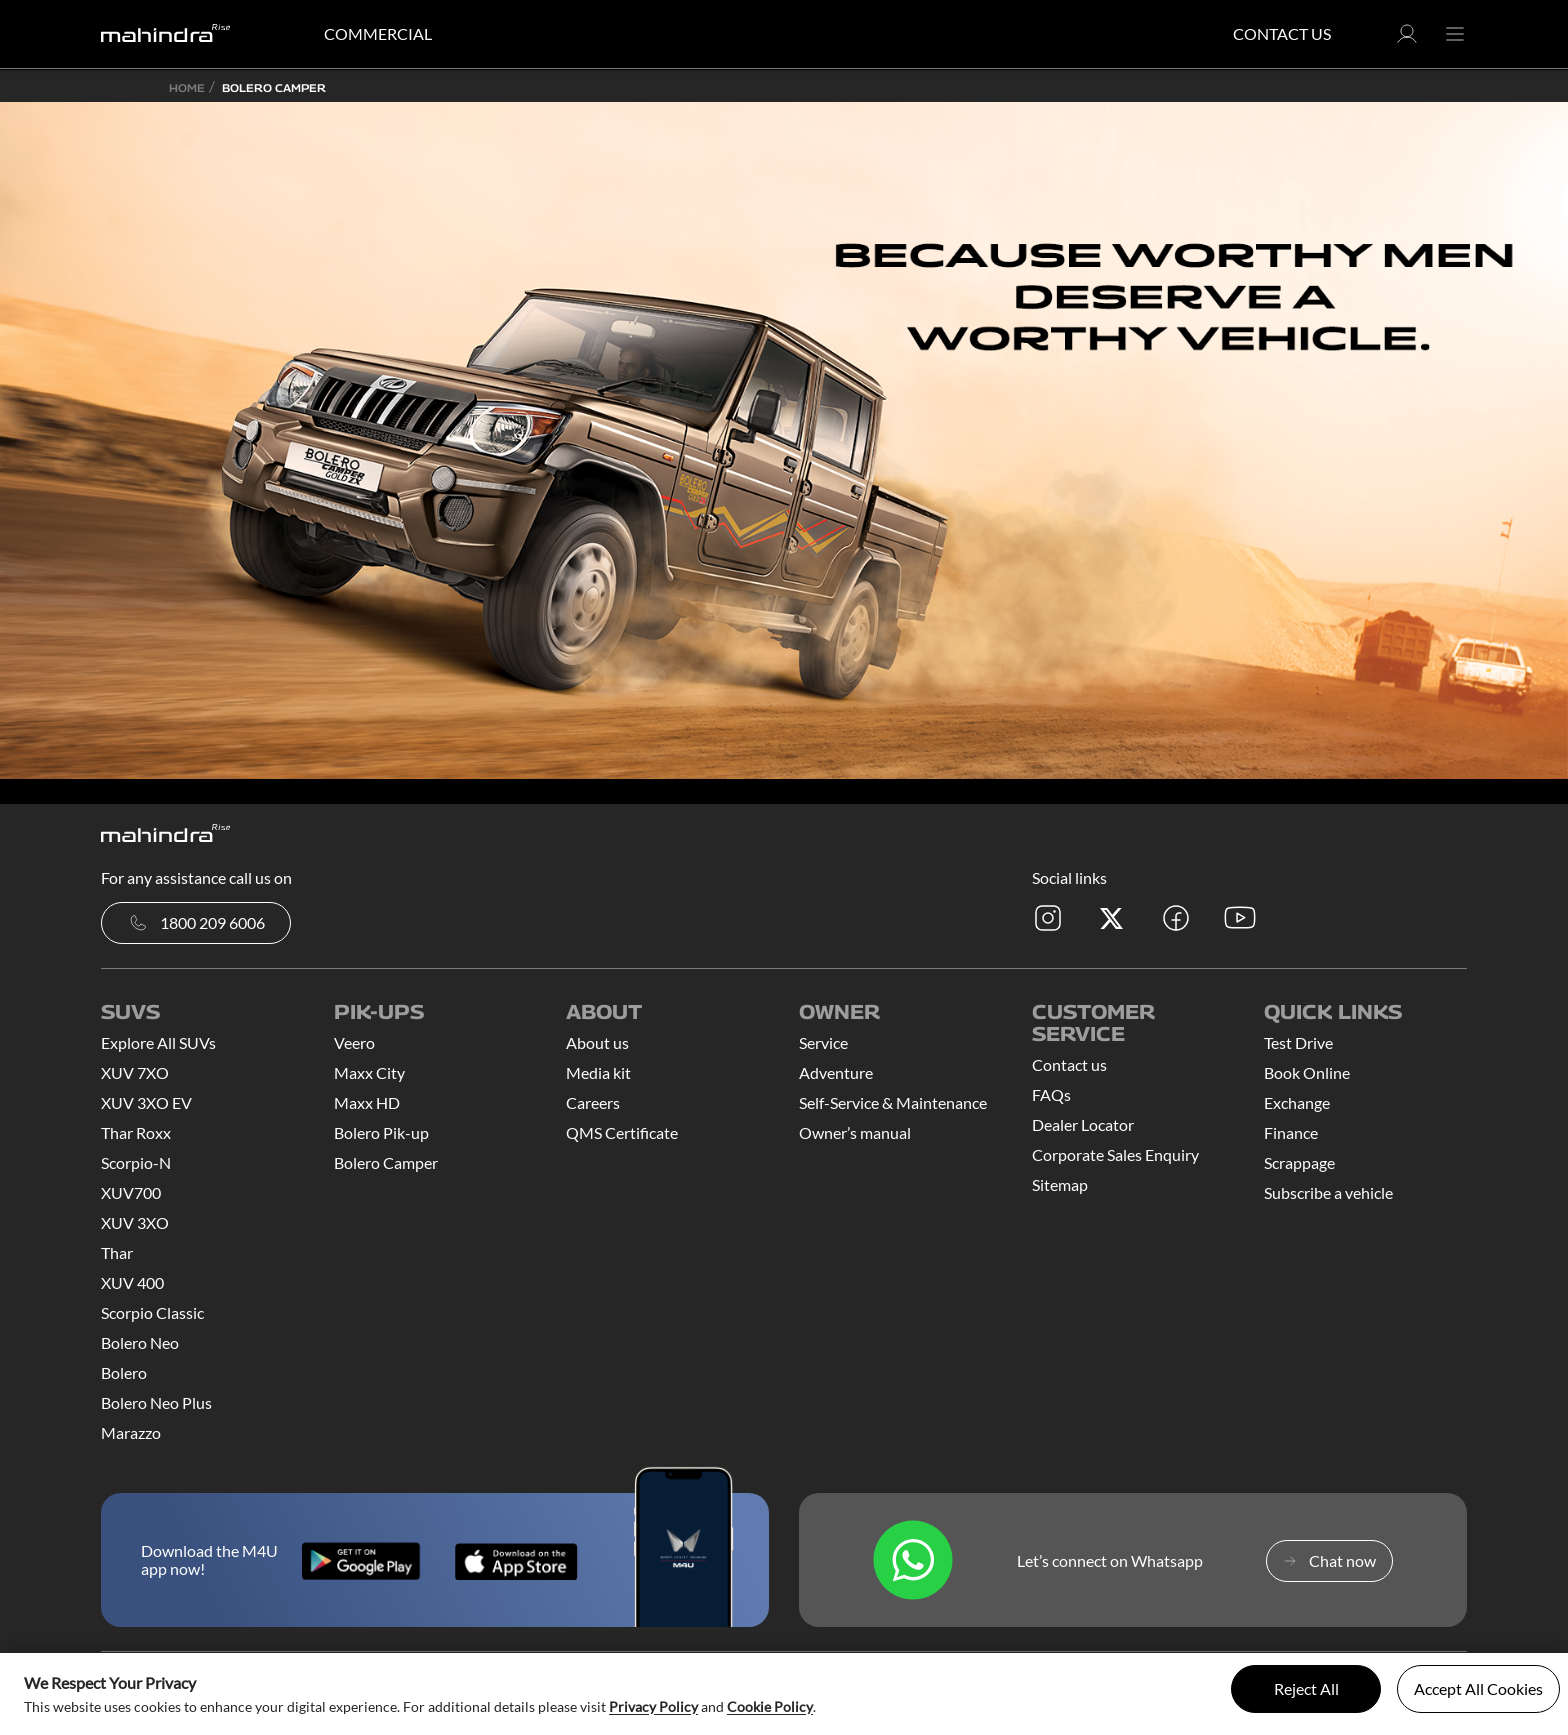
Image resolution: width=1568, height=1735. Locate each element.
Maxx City (369, 1072)
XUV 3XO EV (146, 1102)
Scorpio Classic (152, 1312)
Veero (354, 1042)
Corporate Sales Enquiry (1115, 1154)
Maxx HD (367, 1102)
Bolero (124, 1372)
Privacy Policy (653, 1706)
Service (823, 1042)
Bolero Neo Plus (156, 1402)
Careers (593, 1102)
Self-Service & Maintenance (893, 1102)
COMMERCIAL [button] (378, 33)
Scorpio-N (136, 1162)
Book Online (1307, 1072)
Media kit (598, 1072)
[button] (1407, 39)
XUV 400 (132, 1282)
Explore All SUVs (158, 1042)
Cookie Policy (770, 1706)
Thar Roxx (136, 1132)
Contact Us (1282, 33)
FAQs (1051, 1094)
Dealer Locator (1083, 1124)
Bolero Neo (140, 1342)
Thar (117, 1252)
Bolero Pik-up (381, 1132)
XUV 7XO (135, 1072)
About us (597, 1042)
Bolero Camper (386, 1162)
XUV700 (131, 1192)
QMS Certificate (622, 1132)
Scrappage (1299, 1162)
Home (187, 87)
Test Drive (1298, 1042)
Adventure (836, 1072)
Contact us (1069, 1064)
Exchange (1297, 1102)
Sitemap (1060, 1184)
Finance (1291, 1132)
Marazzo (131, 1432)
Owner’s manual (855, 1132)
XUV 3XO (135, 1222)
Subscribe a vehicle (1328, 1192)
